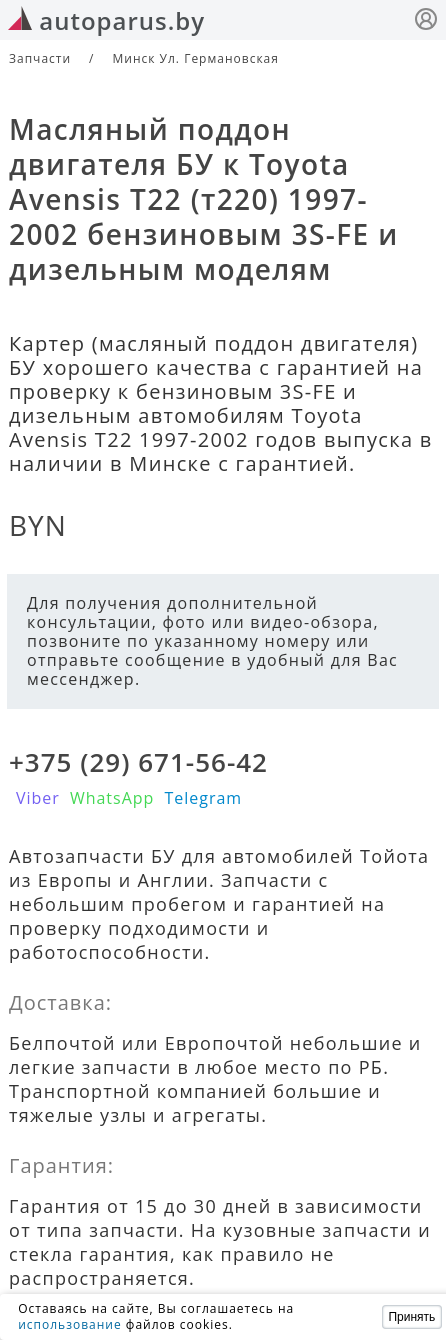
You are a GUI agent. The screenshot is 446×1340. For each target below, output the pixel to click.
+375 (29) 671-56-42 (138, 762)
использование (70, 1324)
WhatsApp (112, 798)
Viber (38, 798)
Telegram (203, 798)
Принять (411, 1317)
